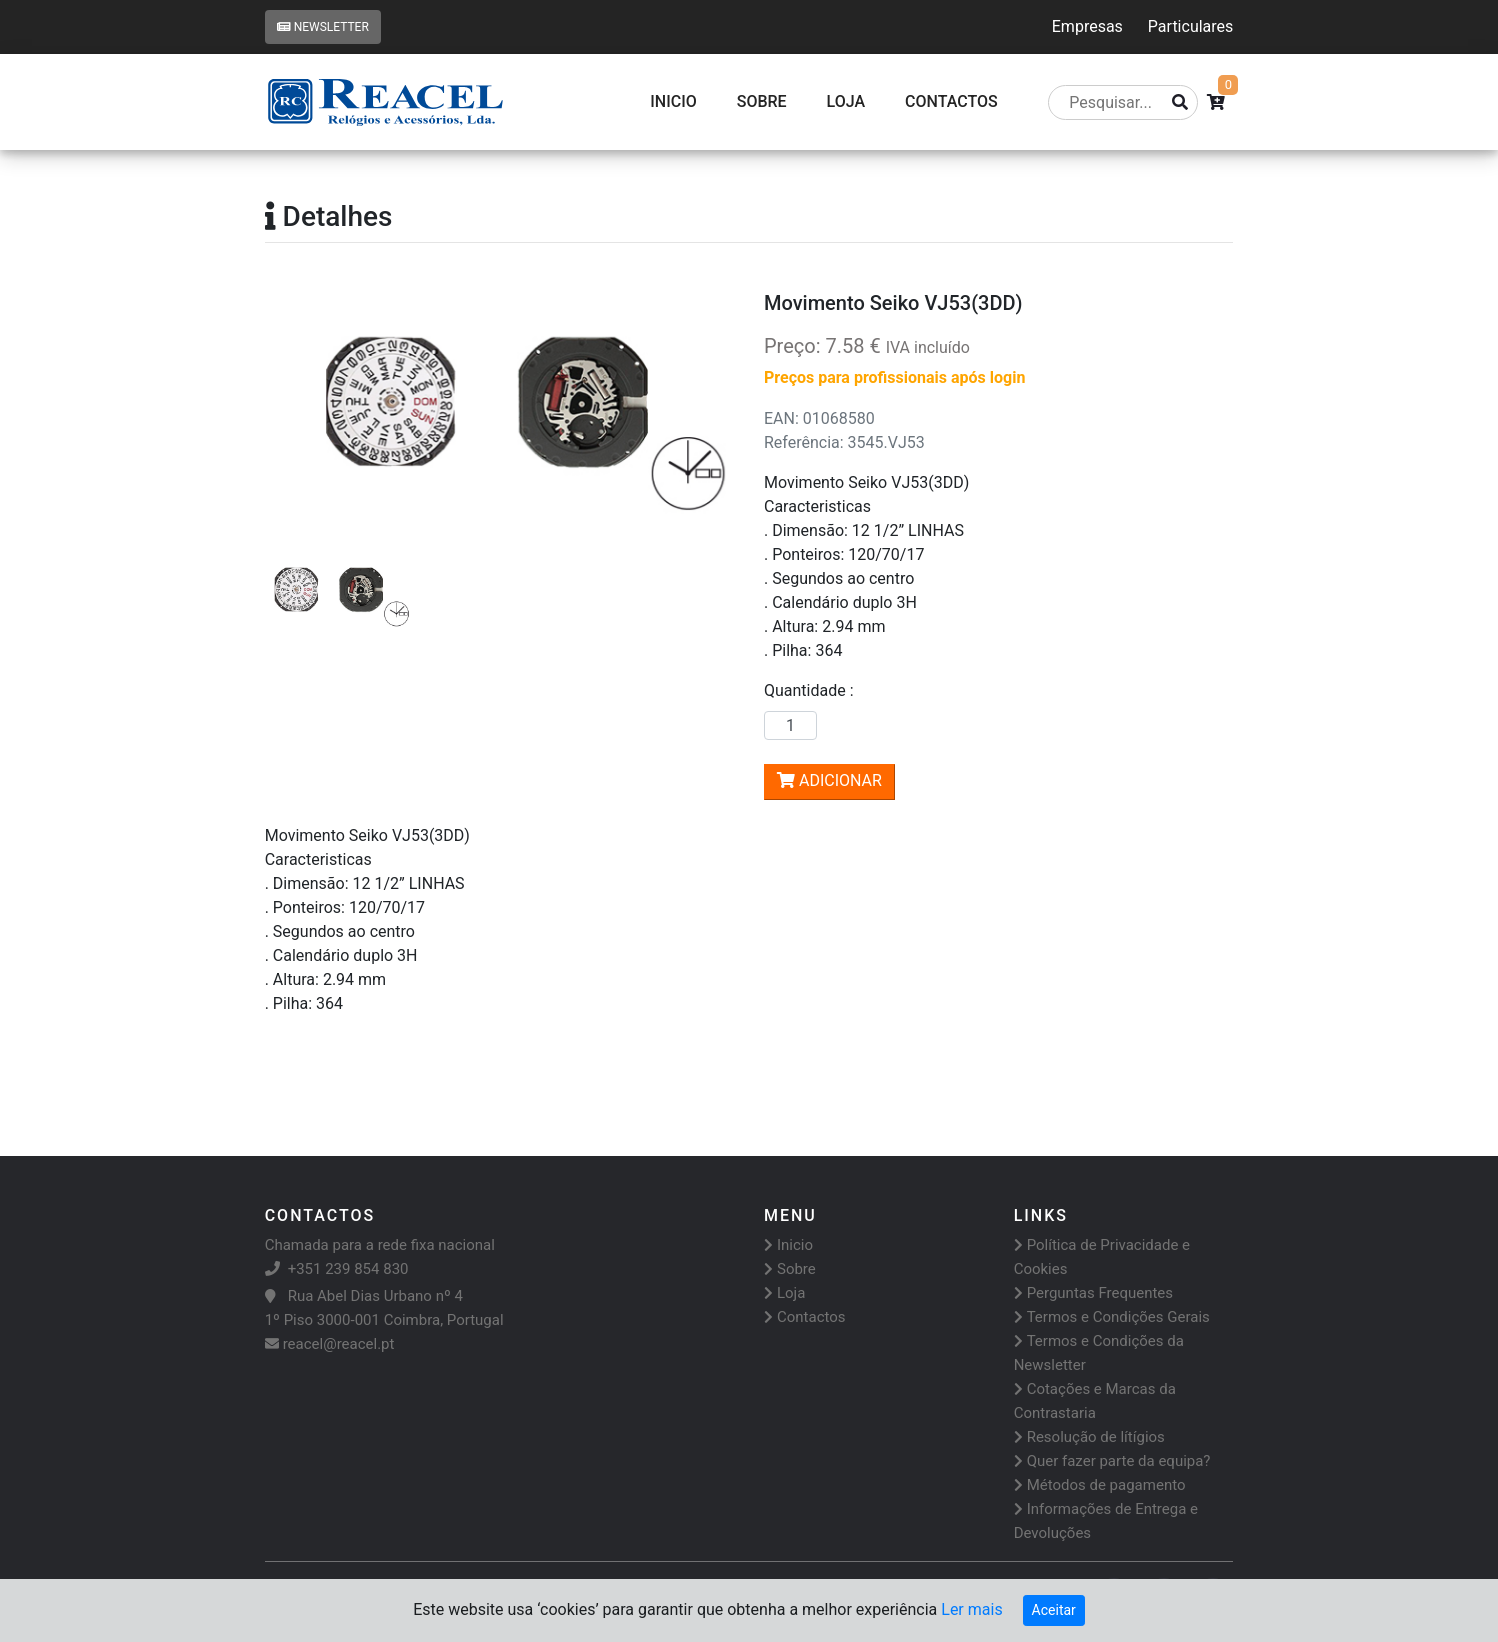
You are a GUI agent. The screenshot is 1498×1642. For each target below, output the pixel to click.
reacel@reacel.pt (330, 1344)
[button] (300, 408)
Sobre (762, 101)
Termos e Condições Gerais (1112, 1317)
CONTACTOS (951, 101)
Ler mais (971, 1609)
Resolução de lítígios (1089, 1437)
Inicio (673, 101)
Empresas (1087, 26)
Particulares (1190, 26)
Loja (846, 101)
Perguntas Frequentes (1093, 1293)
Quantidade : (813, 690)
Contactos (805, 1317)
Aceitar (1054, 1610)
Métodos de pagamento (1100, 1485)
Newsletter (323, 27)
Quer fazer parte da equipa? (1112, 1461)
